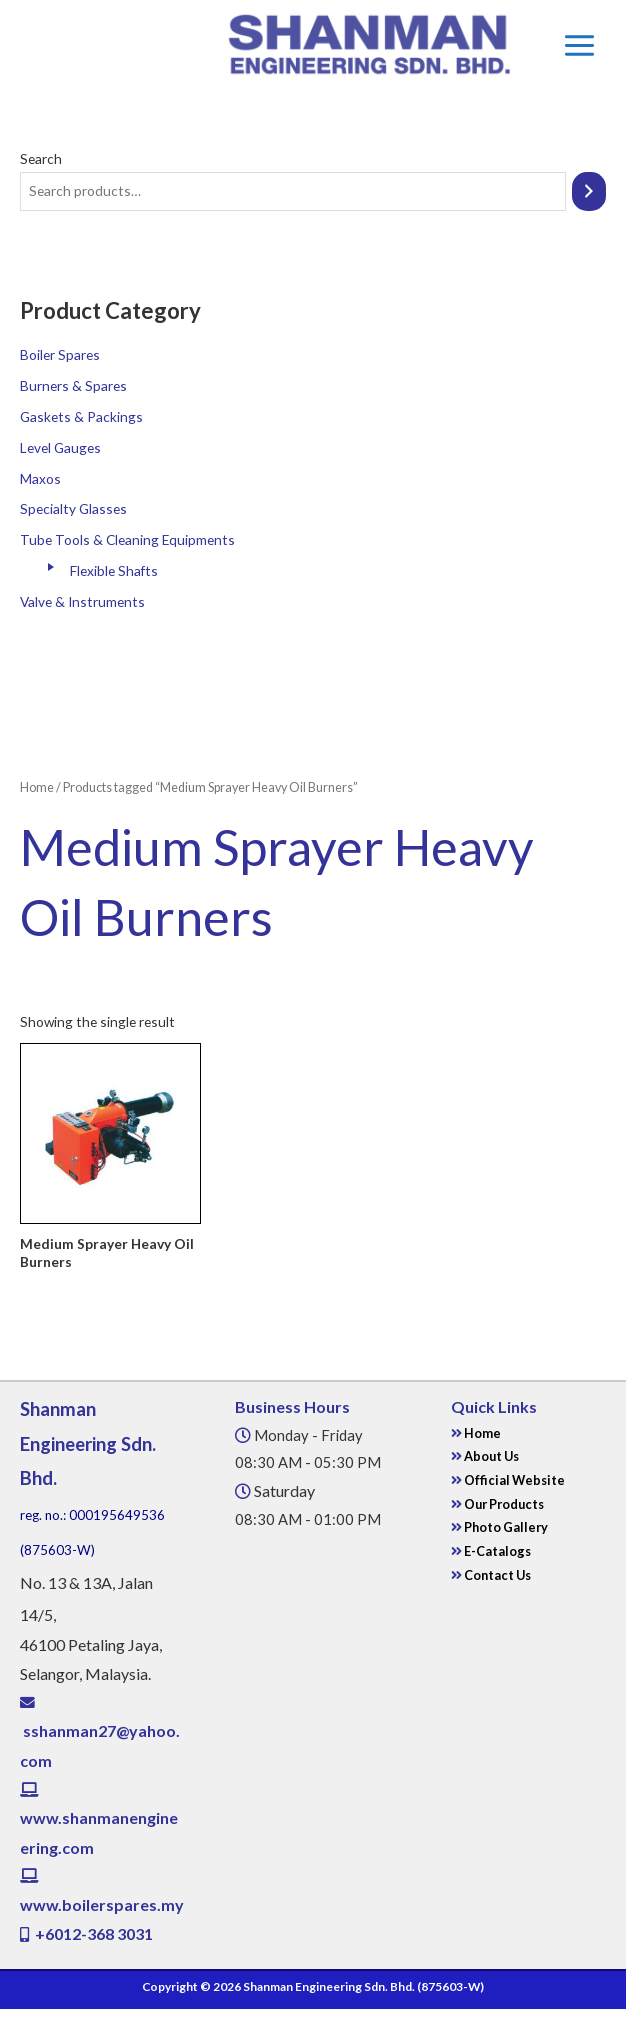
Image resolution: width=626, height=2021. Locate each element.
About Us (490, 1456)
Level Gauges (60, 447)
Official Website (514, 1480)
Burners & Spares (73, 385)
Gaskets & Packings (81, 416)
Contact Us (496, 1575)
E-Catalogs (497, 1551)
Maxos (40, 478)
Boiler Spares (60, 354)
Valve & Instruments (82, 601)
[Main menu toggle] (579, 45)
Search (41, 158)
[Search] (589, 191)
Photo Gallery (505, 1527)
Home (37, 787)
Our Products (504, 1504)
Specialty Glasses (73, 508)
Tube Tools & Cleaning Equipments (127, 539)
